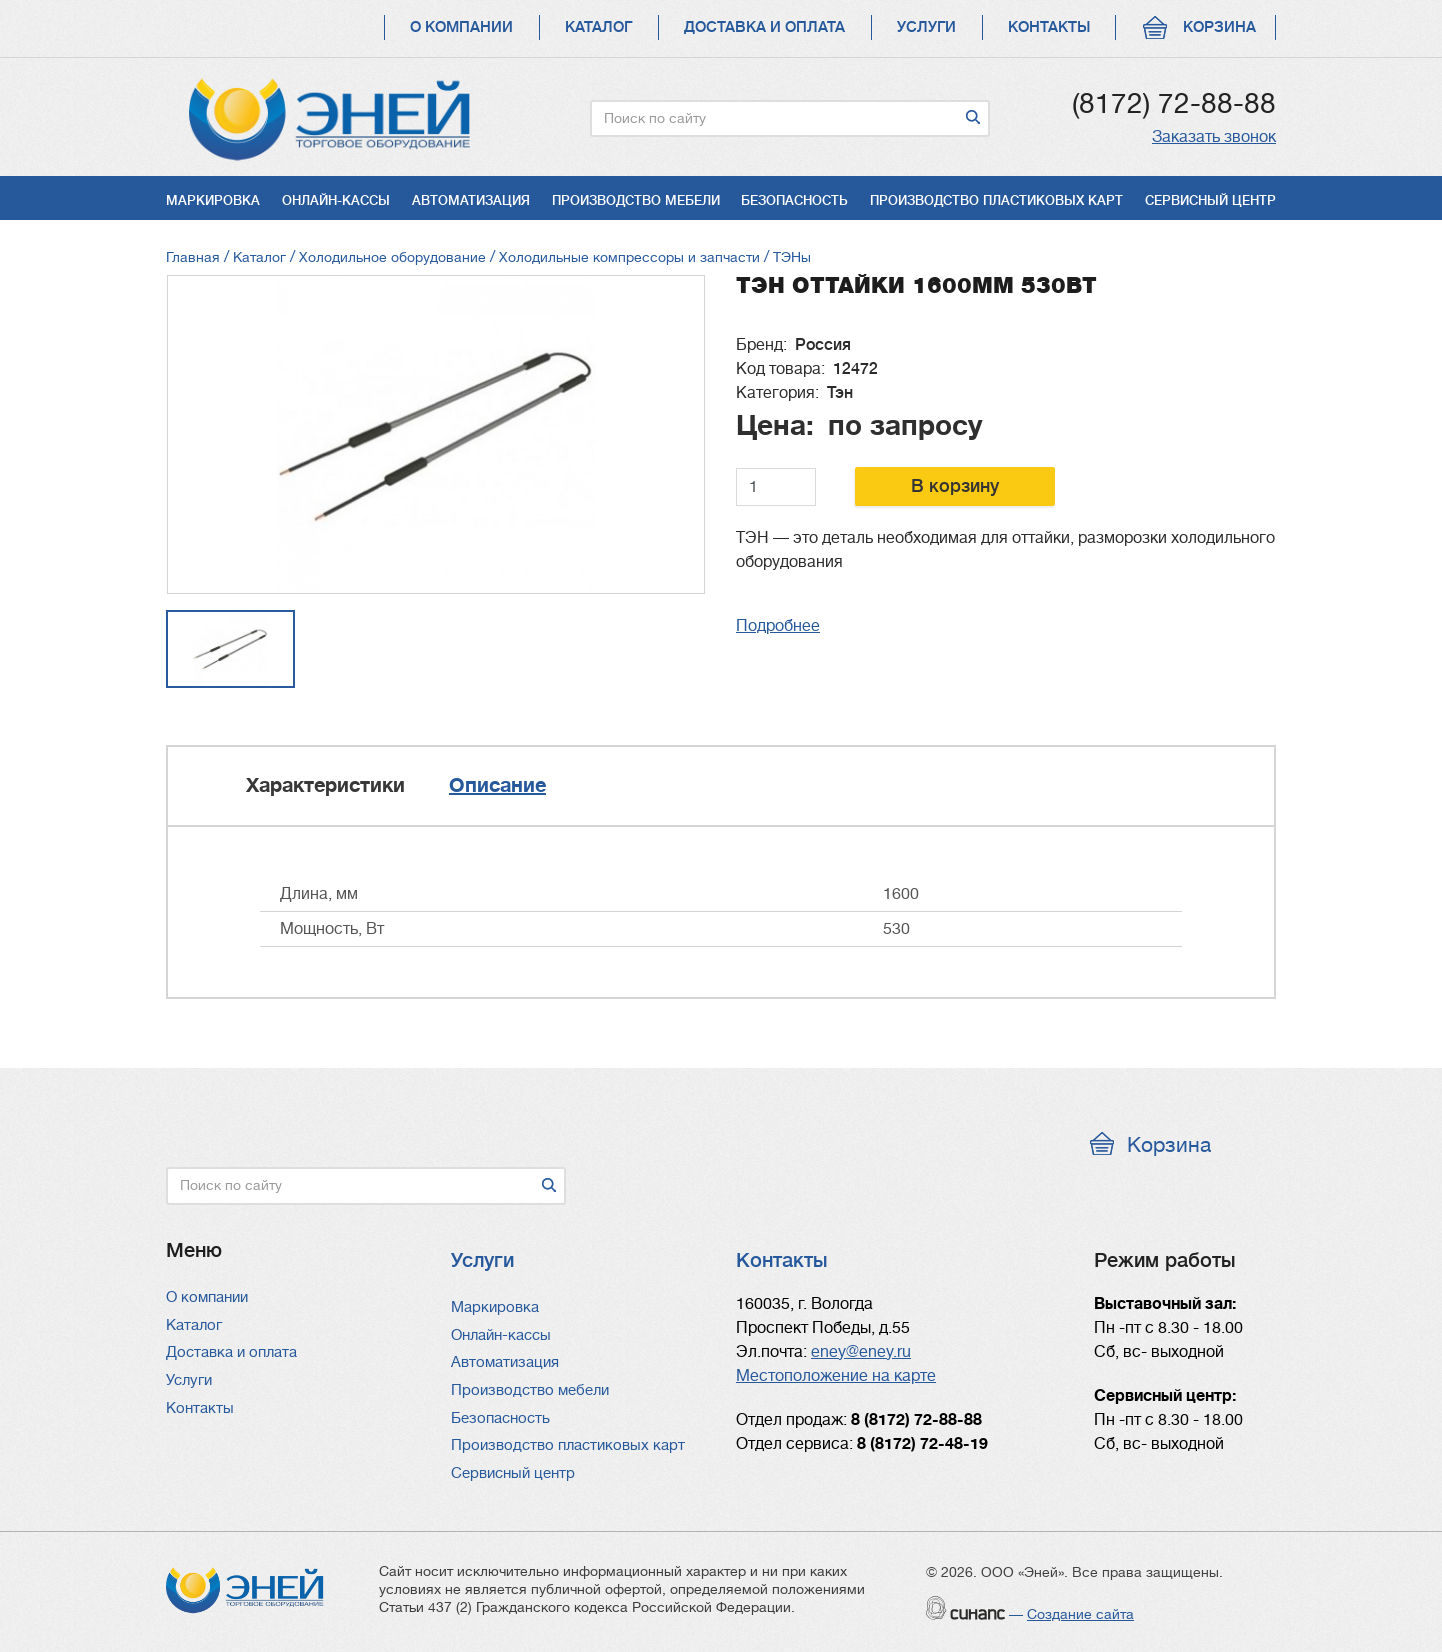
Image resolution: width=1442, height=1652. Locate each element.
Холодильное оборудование (392, 257)
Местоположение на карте (836, 1376)
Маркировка (213, 200)
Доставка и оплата (764, 27)
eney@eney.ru (861, 1352)
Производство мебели (636, 200)
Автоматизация (471, 200)
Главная (193, 257)
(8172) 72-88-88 (1174, 104)
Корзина (1219, 27)
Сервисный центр (1210, 200)
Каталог (598, 27)
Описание (497, 785)
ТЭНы (792, 257)
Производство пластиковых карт (996, 200)
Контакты (1049, 27)
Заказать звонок (1214, 137)
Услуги (926, 27)
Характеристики (325, 785)
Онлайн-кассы (336, 200)
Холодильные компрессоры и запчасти (631, 257)
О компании (461, 27)
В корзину (955, 486)
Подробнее (778, 626)
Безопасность (794, 200)
